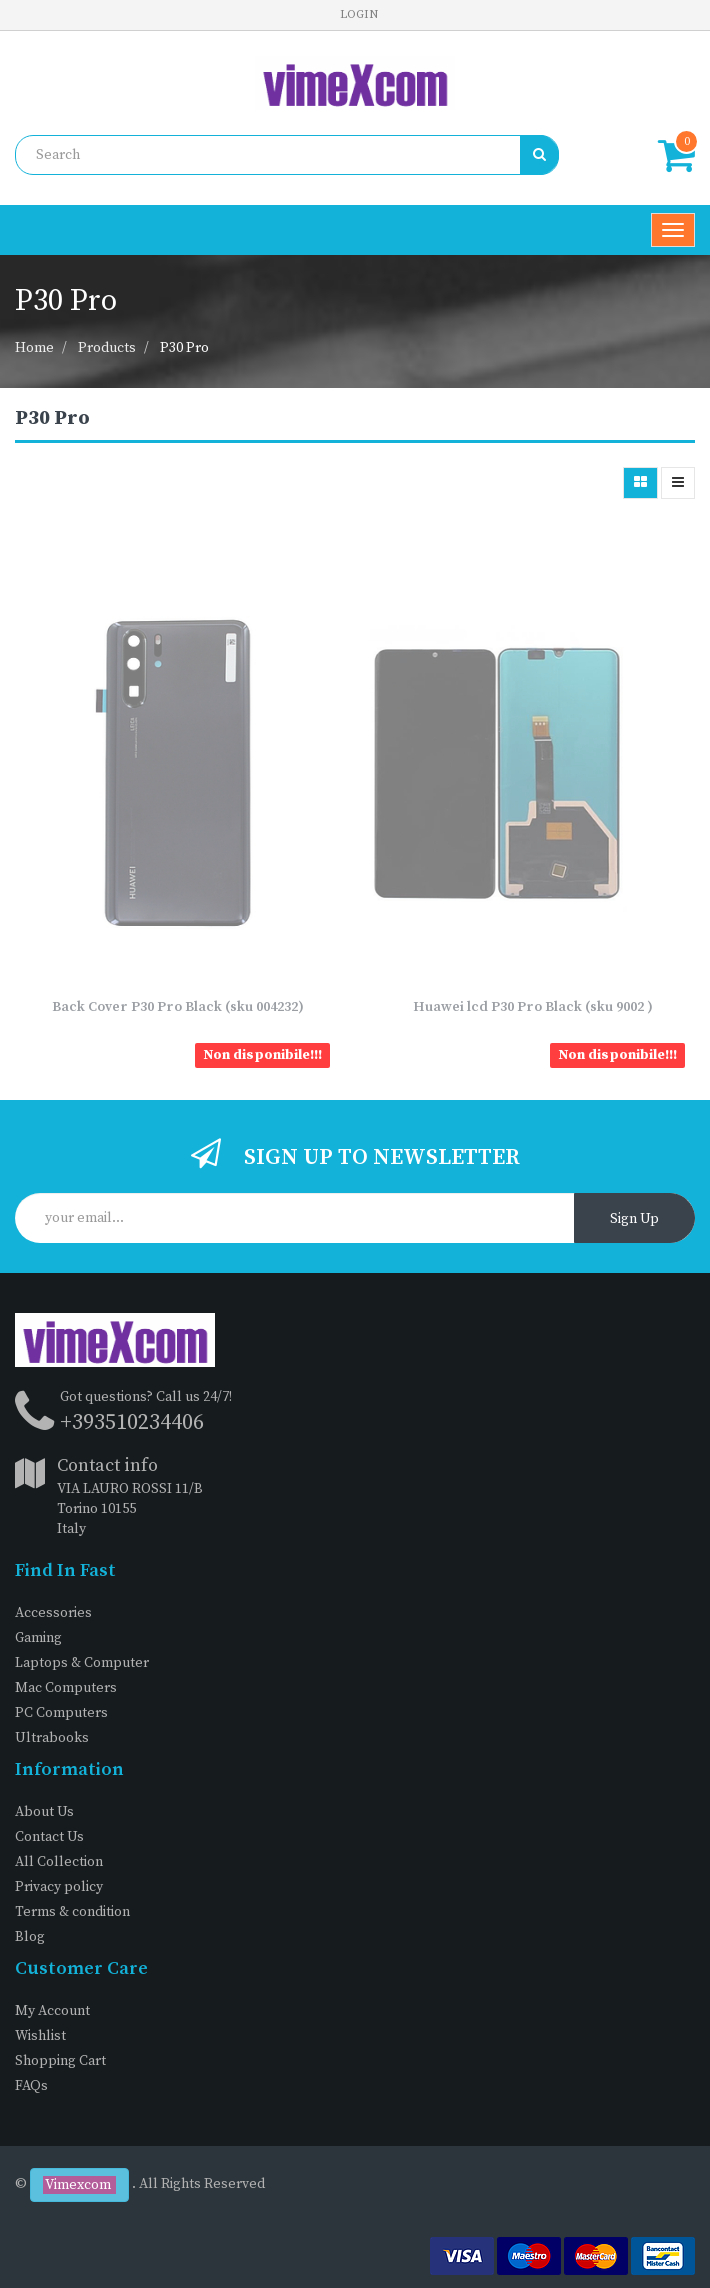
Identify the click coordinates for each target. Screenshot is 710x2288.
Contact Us (49, 1837)
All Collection (59, 1862)
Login (359, 14)
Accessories (53, 1613)
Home (34, 348)
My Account (52, 2011)
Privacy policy (59, 1887)
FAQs (31, 2086)
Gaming (38, 1638)
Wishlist (40, 2036)
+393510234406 (132, 1422)
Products (107, 348)
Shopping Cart (60, 2061)
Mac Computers (66, 1688)
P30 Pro (184, 348)
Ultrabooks (52, 1738)
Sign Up (634, 1219)
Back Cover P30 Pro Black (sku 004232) (178, 1007)
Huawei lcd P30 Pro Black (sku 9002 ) (533, 1007)
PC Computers (61, 1713)
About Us (44, 1812)
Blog (30, 1937)
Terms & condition (72, 1912)
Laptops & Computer (82, 1663)
